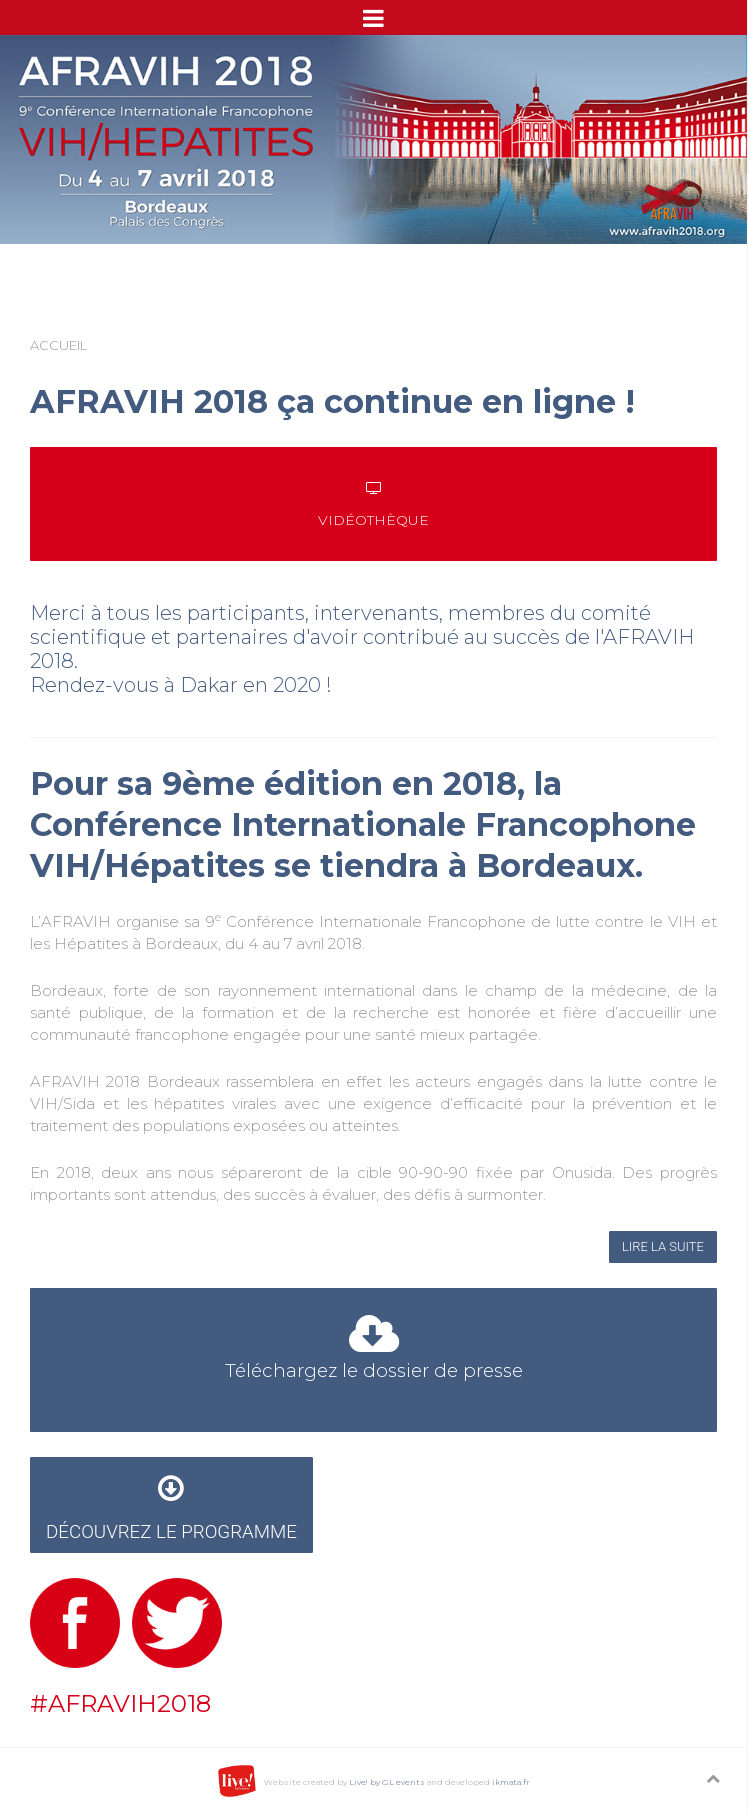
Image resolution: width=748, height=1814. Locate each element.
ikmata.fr (511, 1782)
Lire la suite (663, 1246)
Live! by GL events (387, 1782)
